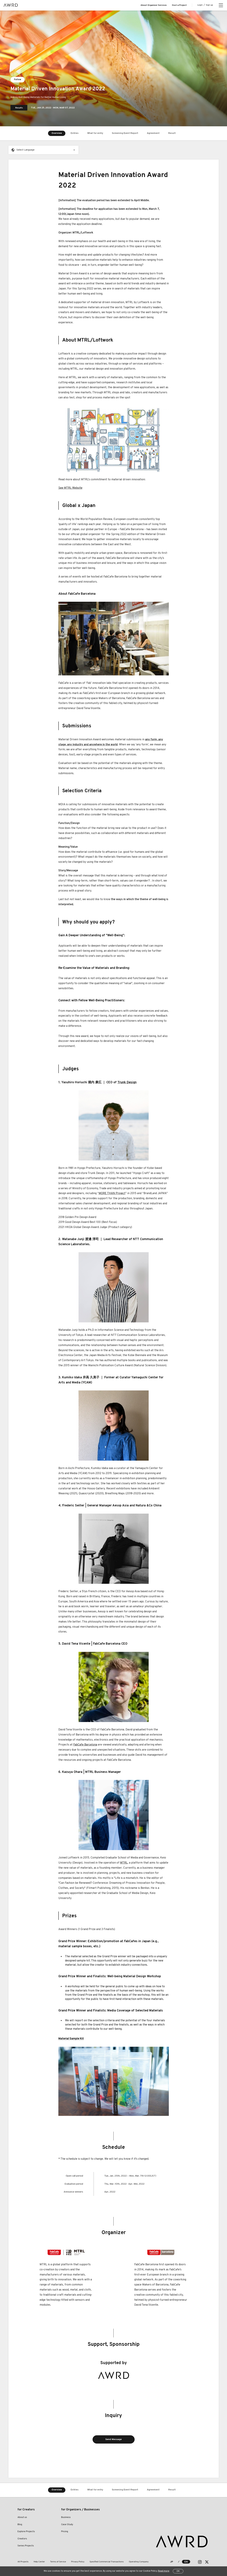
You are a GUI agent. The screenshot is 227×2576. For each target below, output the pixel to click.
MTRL (124, 1863)
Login (200, 5)
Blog (20, 2524)
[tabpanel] (113, 68)
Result (172, 133)
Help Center (39, 2561)
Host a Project (179, 5)
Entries (75, 133)
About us (22, 2517)
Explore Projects (26, 2531)
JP (171, 2561)
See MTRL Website (70, 488)
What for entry (95, 133)
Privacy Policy (77, 2561)
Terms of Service (58, 2561)
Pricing (64, 2531)
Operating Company (138, 2561)
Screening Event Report (125, 133)
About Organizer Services (154, 5)
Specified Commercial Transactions (107, 2561)
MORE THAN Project (112, 1193)
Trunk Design (127, 1082)
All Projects (23, 2561)
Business (66, 2517)
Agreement (153, 133)
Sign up (209, 5)
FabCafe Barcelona (85, 1745)
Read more (163, 2571)
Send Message (113, 2439)
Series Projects (26, 2545)
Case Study (67, 2524)
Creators (22, 2538)
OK (178, 2571)
